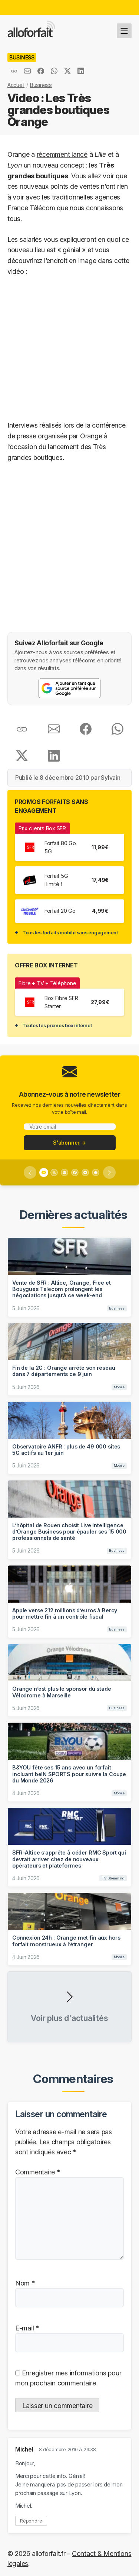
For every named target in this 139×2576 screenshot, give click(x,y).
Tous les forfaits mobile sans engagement (70, 932)
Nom (25, 2283)
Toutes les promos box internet (57, 1025)
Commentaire (37, 2172)
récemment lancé (62, 154)
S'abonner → (69, 1142)
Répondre (31, 2521)
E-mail (27, 2328)
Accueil (15, 85)
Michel (24, 2449)
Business (41, 85)
